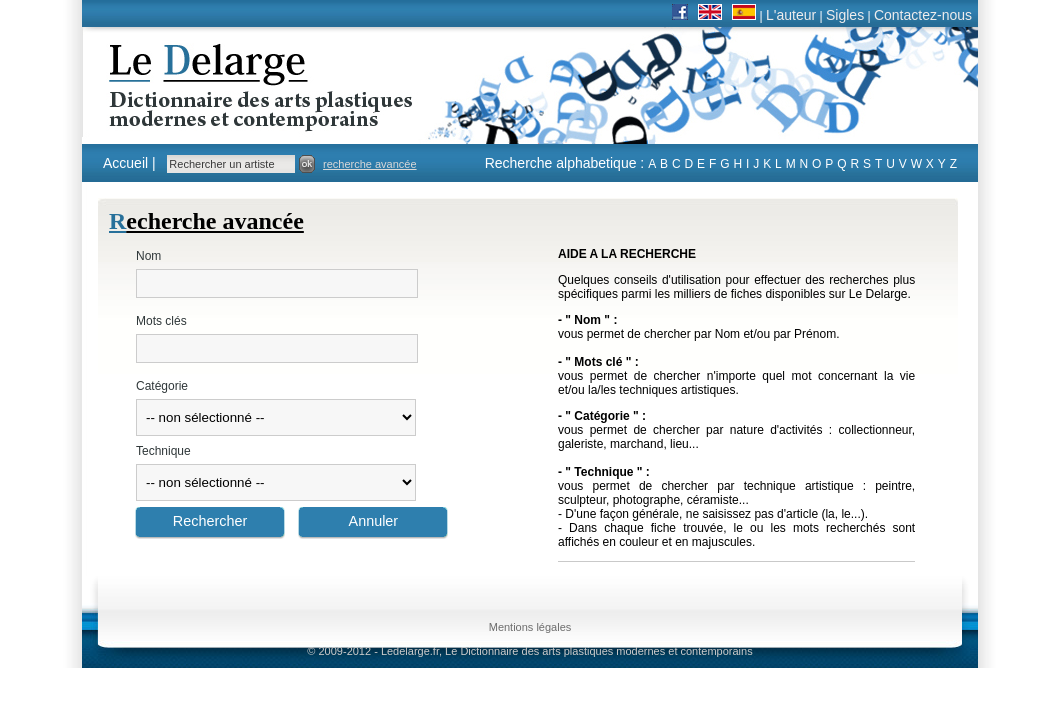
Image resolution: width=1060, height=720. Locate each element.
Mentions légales (530, 627)
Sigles (845, 15)
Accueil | (129, 163)
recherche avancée (370, 164)
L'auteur (791, 15)
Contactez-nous (923, 15)
